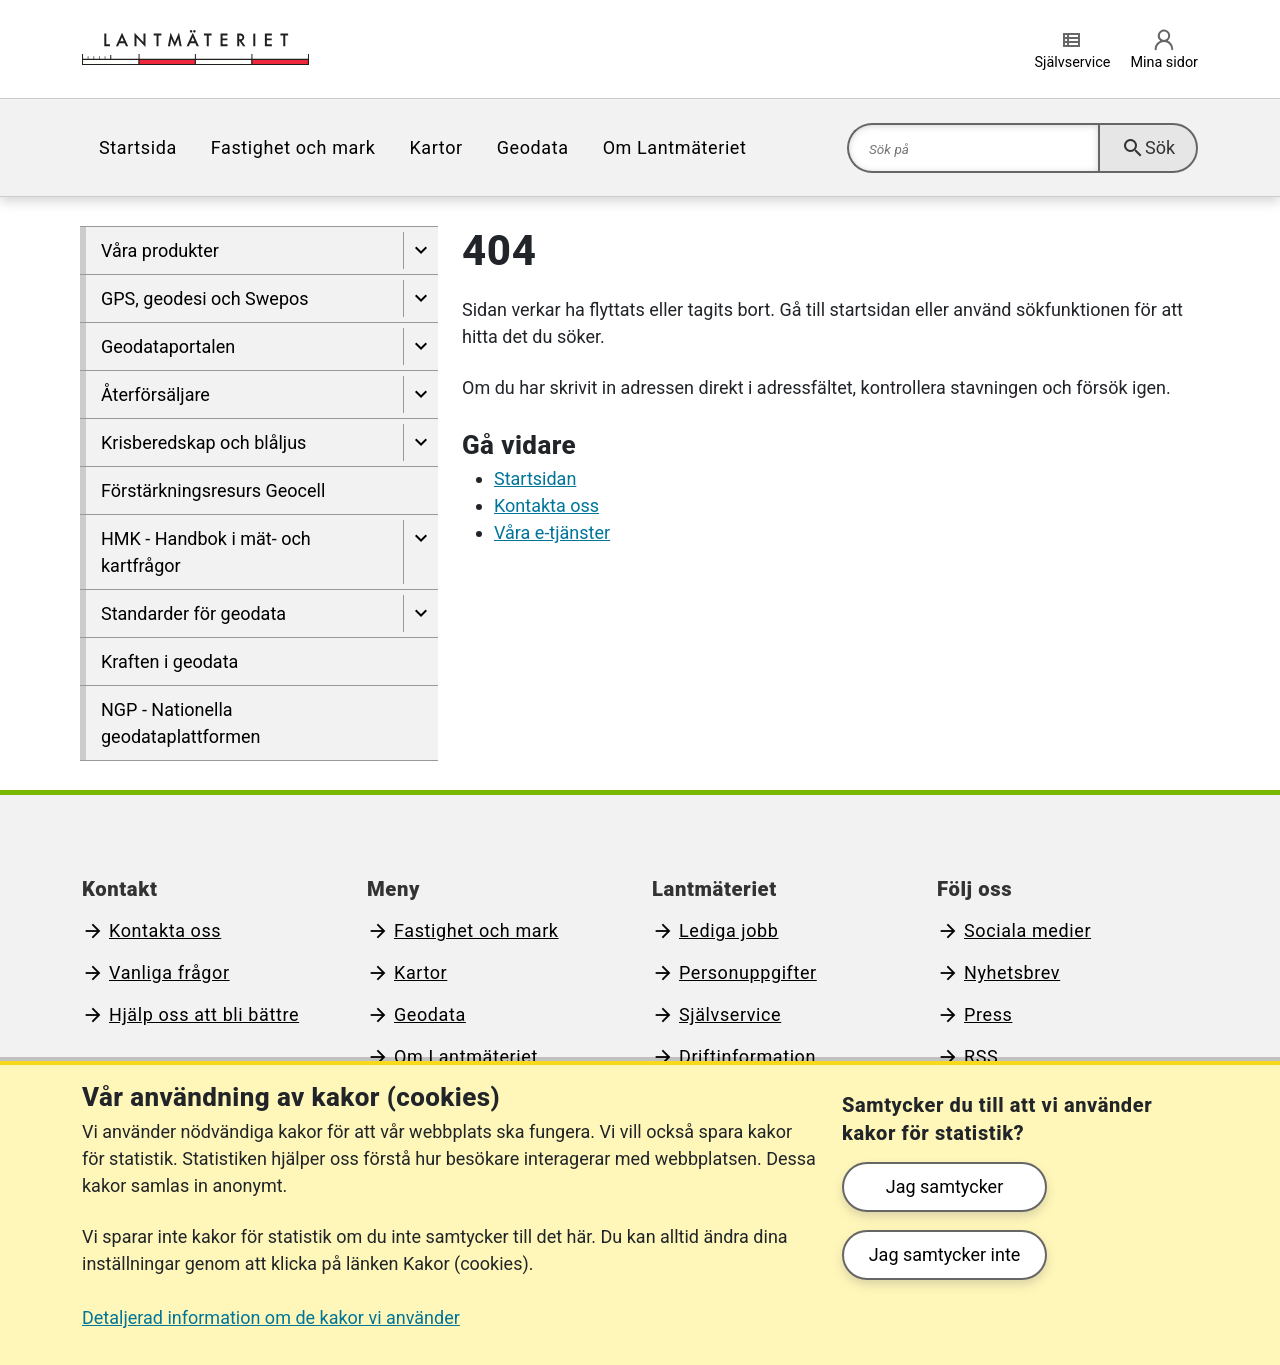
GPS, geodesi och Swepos (205, 298)
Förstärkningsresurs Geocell (213, 490)
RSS (981, 1056)
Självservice (730, 1014)
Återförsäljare (155, 394)
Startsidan (535, 478)
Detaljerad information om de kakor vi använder (271, 1317)
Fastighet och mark (293, 147)
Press (988, 1014)
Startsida (138, 147)
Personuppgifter (748, 972)
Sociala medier (1027, 930)
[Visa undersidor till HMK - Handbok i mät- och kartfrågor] (420, 552)
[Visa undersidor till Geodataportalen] (420, 346)
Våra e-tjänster (552, 532)
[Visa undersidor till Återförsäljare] (420, 394)
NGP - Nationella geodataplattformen (181, 723)
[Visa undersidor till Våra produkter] (420, 250)
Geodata (533, 147)
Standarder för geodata (193, 613)
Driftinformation (747, 1056)
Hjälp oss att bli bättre (204, 1014)
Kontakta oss (546, 505)
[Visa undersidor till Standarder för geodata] (420, 613)
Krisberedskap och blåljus (203, 442)
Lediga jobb (729, 930)
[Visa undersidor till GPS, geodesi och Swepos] (420, 298)
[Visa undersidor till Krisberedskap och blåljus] (420, 442)
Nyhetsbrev (1012, 972)
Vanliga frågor (169, 972)
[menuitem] (138, 147)
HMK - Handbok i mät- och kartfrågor (206, 552)
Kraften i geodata (169, 661)
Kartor (435, 147)
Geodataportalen (168, 346)
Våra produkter (160, 250)
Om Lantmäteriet (675, 147)
